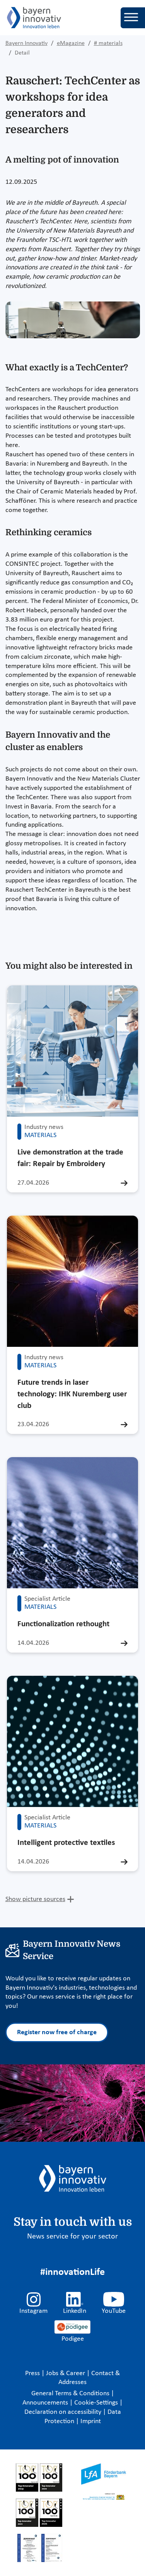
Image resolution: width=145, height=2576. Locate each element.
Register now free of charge (57, 2032)
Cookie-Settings (96, 2402)
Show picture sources (35, 1899)
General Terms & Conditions (71, 2393)
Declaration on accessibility (63, 2412)
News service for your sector (72, 2236)
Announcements (46, 2402)
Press (33, 2373)
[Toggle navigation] (133, 17)
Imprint (90, 2421)
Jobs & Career (66, 2373)
